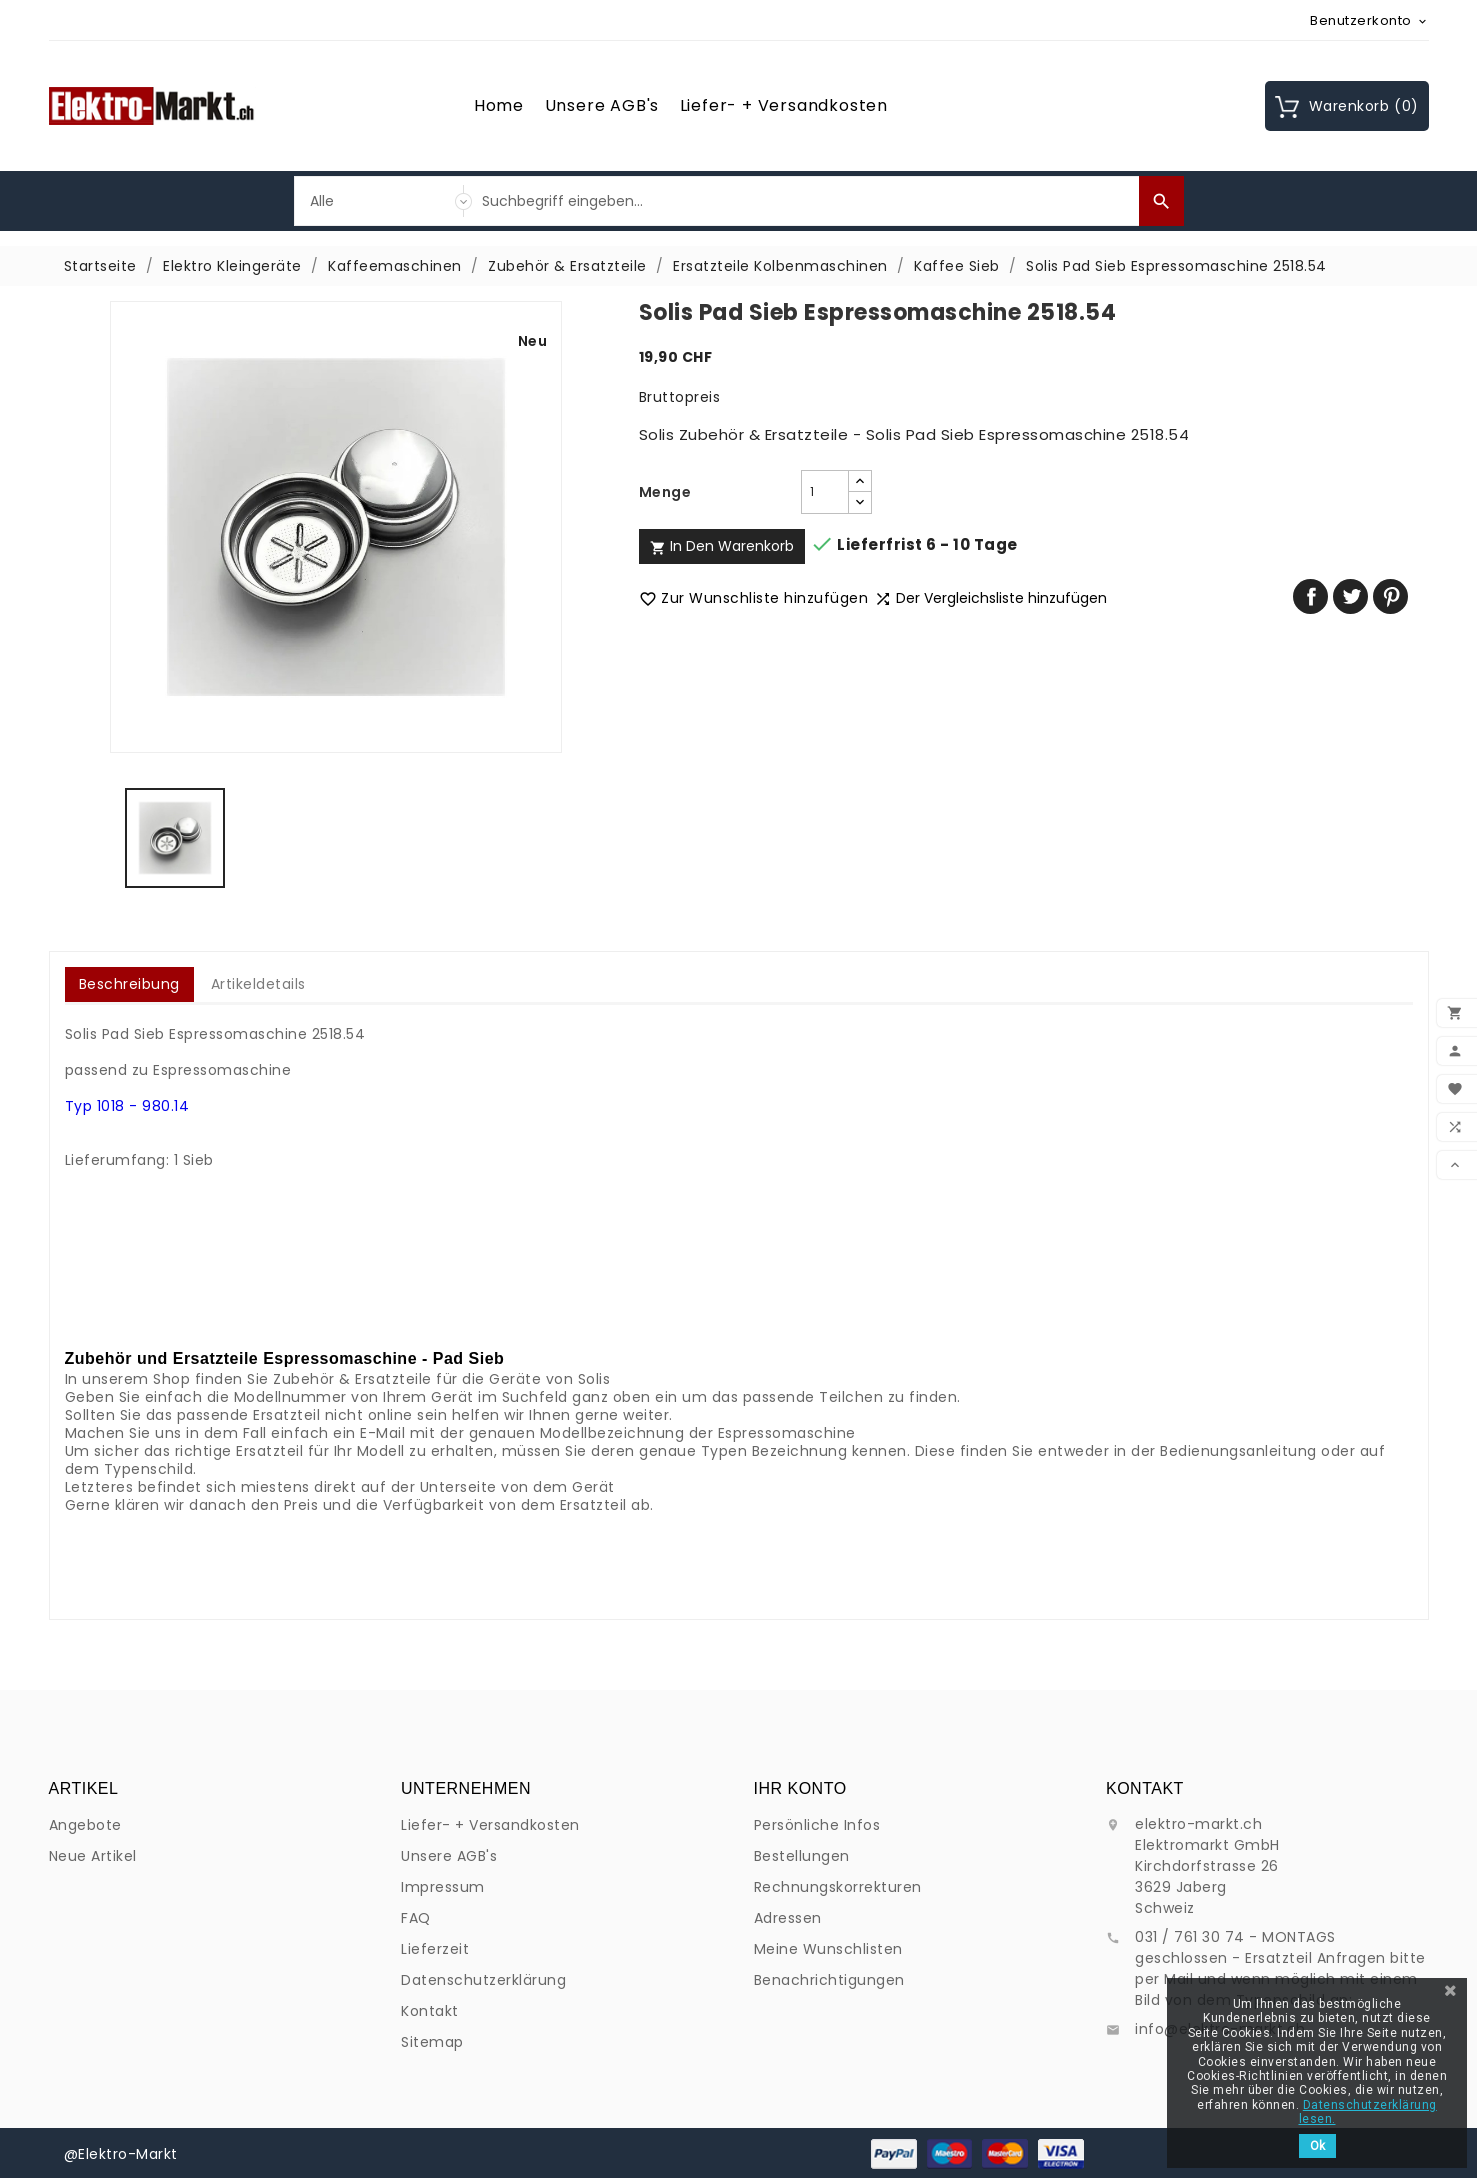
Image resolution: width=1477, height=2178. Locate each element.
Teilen (1310, 596)
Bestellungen (802, 2039)
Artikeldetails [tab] (258, 984)
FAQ (416, 2154)
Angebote (85, 1903)
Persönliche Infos (817, 2008)
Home (499, 105)
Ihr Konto (800, 1971)
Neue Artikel (93, 1934)
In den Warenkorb (722, 546)
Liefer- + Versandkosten (784, 105)
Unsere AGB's (602, 105)
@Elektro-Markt (121, 2153)
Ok (1317, 2146)
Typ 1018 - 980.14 (127, 1106)
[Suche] (806, 201)
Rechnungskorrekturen (838, 2070)
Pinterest (1390, 596)
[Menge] (825, 492)
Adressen (788, 2101)
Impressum (443, 2123)
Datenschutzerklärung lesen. (1368, 2112)
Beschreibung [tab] (129, 984)
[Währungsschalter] (1369, 20)
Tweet (1350, 596)
